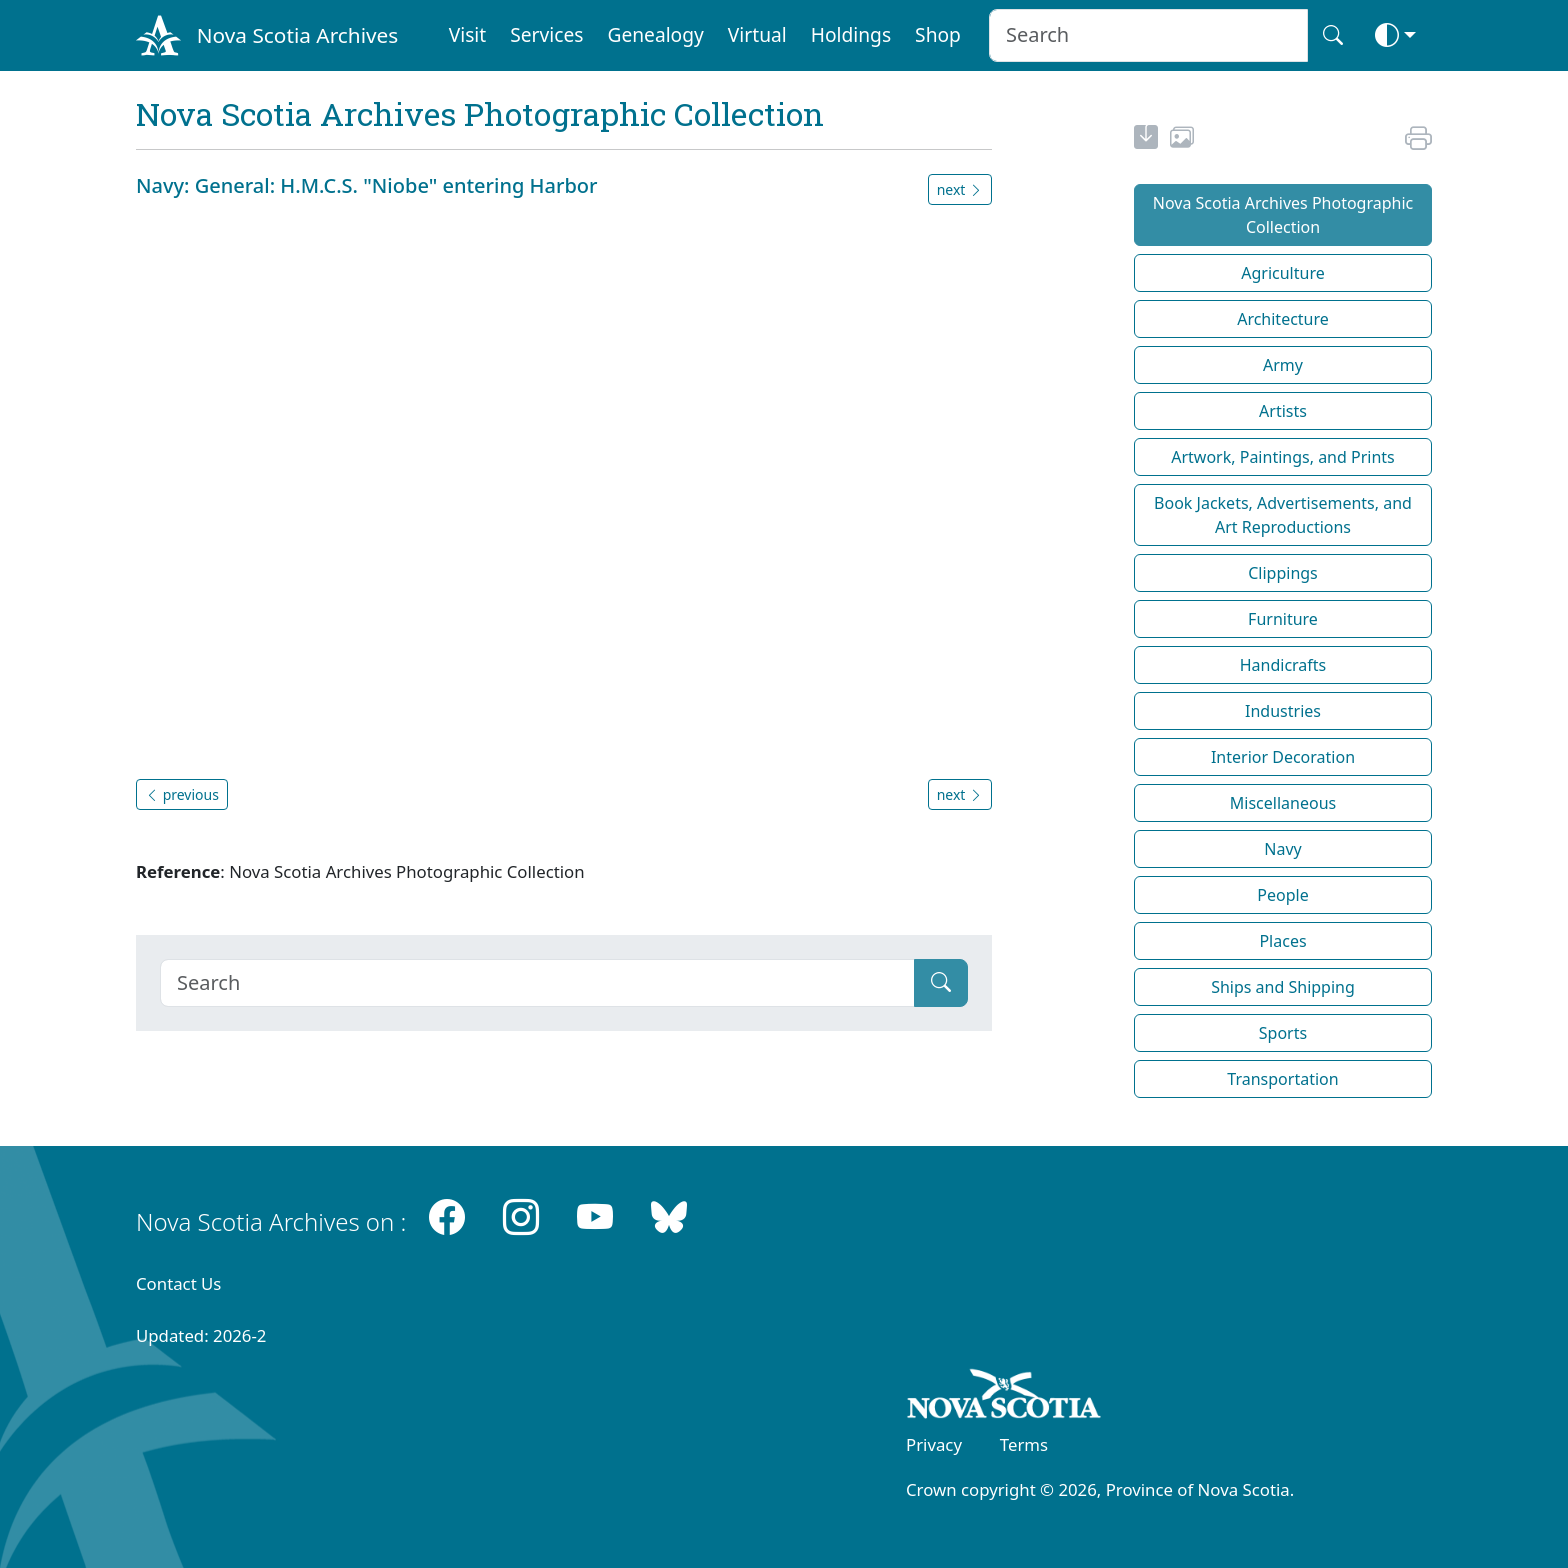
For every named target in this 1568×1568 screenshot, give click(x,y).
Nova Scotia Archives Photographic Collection (1283, 215)
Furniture (1283, 619)
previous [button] (182, 794)
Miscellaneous (1283, 803)
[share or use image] (1182, 140)
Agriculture (1282, 273)
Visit (468, 34)
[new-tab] (1146, 140)
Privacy (934, 1444)
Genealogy (655, 34)
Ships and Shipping (1283, 987)
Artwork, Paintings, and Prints (1283, 457)
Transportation (1282, 1079)
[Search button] (1333, 35)
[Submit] (941, 983)
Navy (1282, 849)
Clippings (1283, 573)
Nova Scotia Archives (297, 35)
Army (1283, 365)
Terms (1024, 1444)
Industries (1283, 711)
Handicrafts (1283, 665)
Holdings (851, 34)
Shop (938, 34)
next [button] (960, 189)
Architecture (1283, 319)
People (1282, 895)
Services (546, 34)
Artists (1283, 411)
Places (1282, 941)
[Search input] (1148, 35)
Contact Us (178, 1283)
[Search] (537, 983)
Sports (1283, 1033)
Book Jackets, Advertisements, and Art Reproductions (1283, 515)
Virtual (757, 34)
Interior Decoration (1283, 757)
